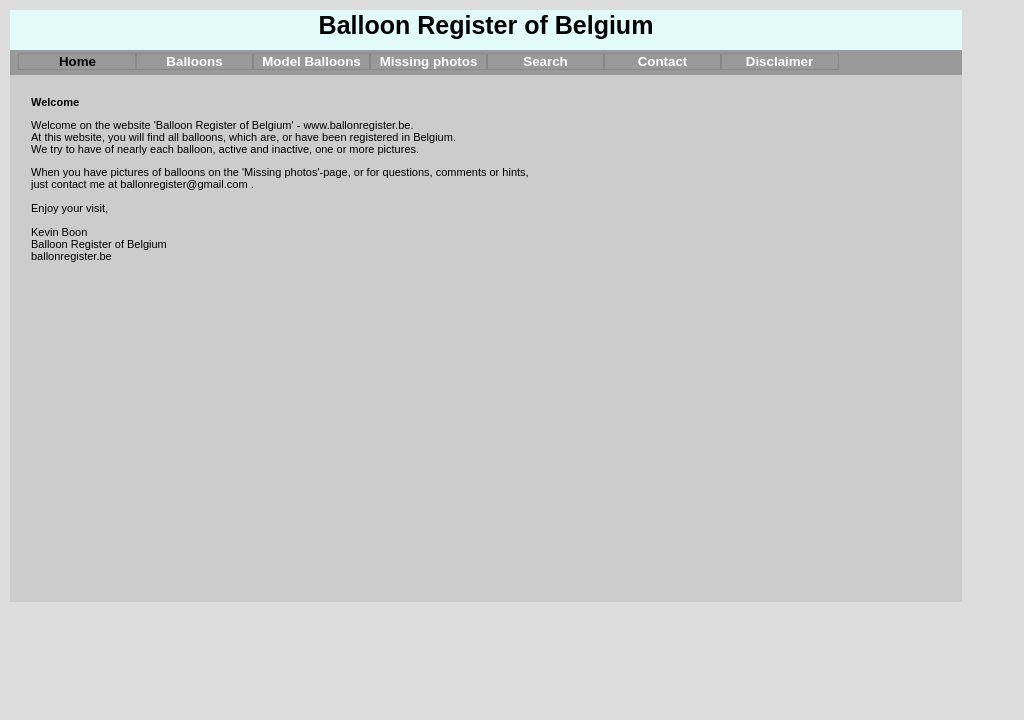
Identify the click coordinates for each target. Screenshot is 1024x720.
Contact (663, 61)
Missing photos (429, 61)
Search (545, 61)
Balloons (194, 61)
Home (77, 61)
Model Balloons (311, 61)
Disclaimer (779, 61)
